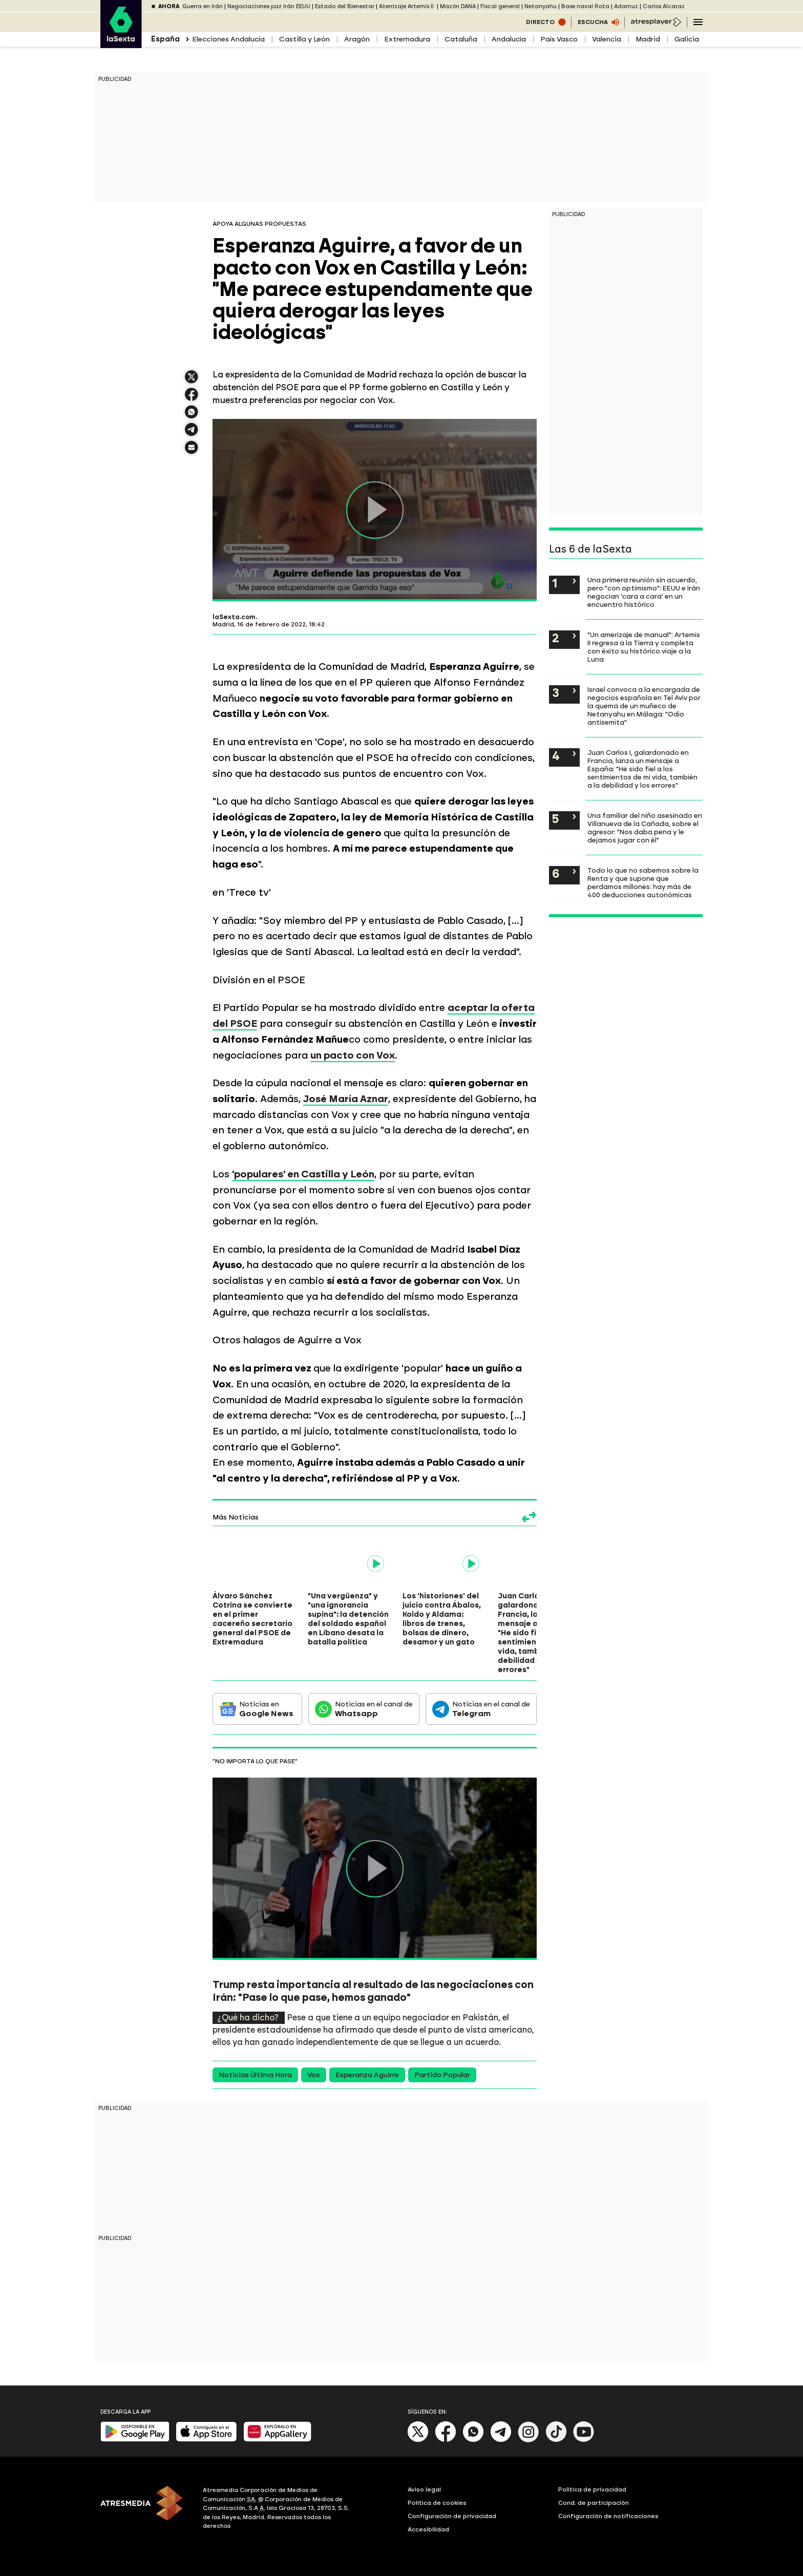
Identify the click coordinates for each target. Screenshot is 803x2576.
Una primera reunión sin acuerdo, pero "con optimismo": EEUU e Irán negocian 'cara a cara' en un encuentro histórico (643, 592)
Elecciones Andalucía (228, 39)
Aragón (357, 39)
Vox (313, 2075)
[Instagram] (528, 2440)
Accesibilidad (428, 2529)
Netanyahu (540, 6)
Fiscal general (500, 6)
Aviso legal (424, 2489)
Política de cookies (437, 2502)
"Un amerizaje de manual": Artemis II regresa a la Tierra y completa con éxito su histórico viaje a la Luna (643, 646)
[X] (418, 2440)
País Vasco (559, 39)
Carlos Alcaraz (664, 6)
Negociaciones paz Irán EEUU (268, 6)
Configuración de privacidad (452, 2516)
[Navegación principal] (698, 22)
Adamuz (626, 6)
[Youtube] (584, 2440)
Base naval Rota (585, 6)
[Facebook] (445, 2440)
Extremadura (407, 39)
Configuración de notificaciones (608, 2516)
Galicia (686, 39)
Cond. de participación (593, 2502)
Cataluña (461, 39)
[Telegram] (501, 2440)
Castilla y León (304, 39)
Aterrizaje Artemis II (407, 6)
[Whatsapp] (473, 2440)
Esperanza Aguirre (367, 2075)
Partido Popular (442, 2075)
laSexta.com (234, 617)
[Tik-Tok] (556, 2440)
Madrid (648, 39)
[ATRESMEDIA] (145, 2509)
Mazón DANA (458, 6)
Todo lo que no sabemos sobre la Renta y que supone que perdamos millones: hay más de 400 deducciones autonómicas (643, 882)
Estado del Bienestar (344, 6)
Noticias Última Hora (255, 2075)
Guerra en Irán (202, 6)
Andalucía (509, 39)
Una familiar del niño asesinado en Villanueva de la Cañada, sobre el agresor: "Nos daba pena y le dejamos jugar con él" (644, 827)
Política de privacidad (592, 2489)
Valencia (606, 39)
